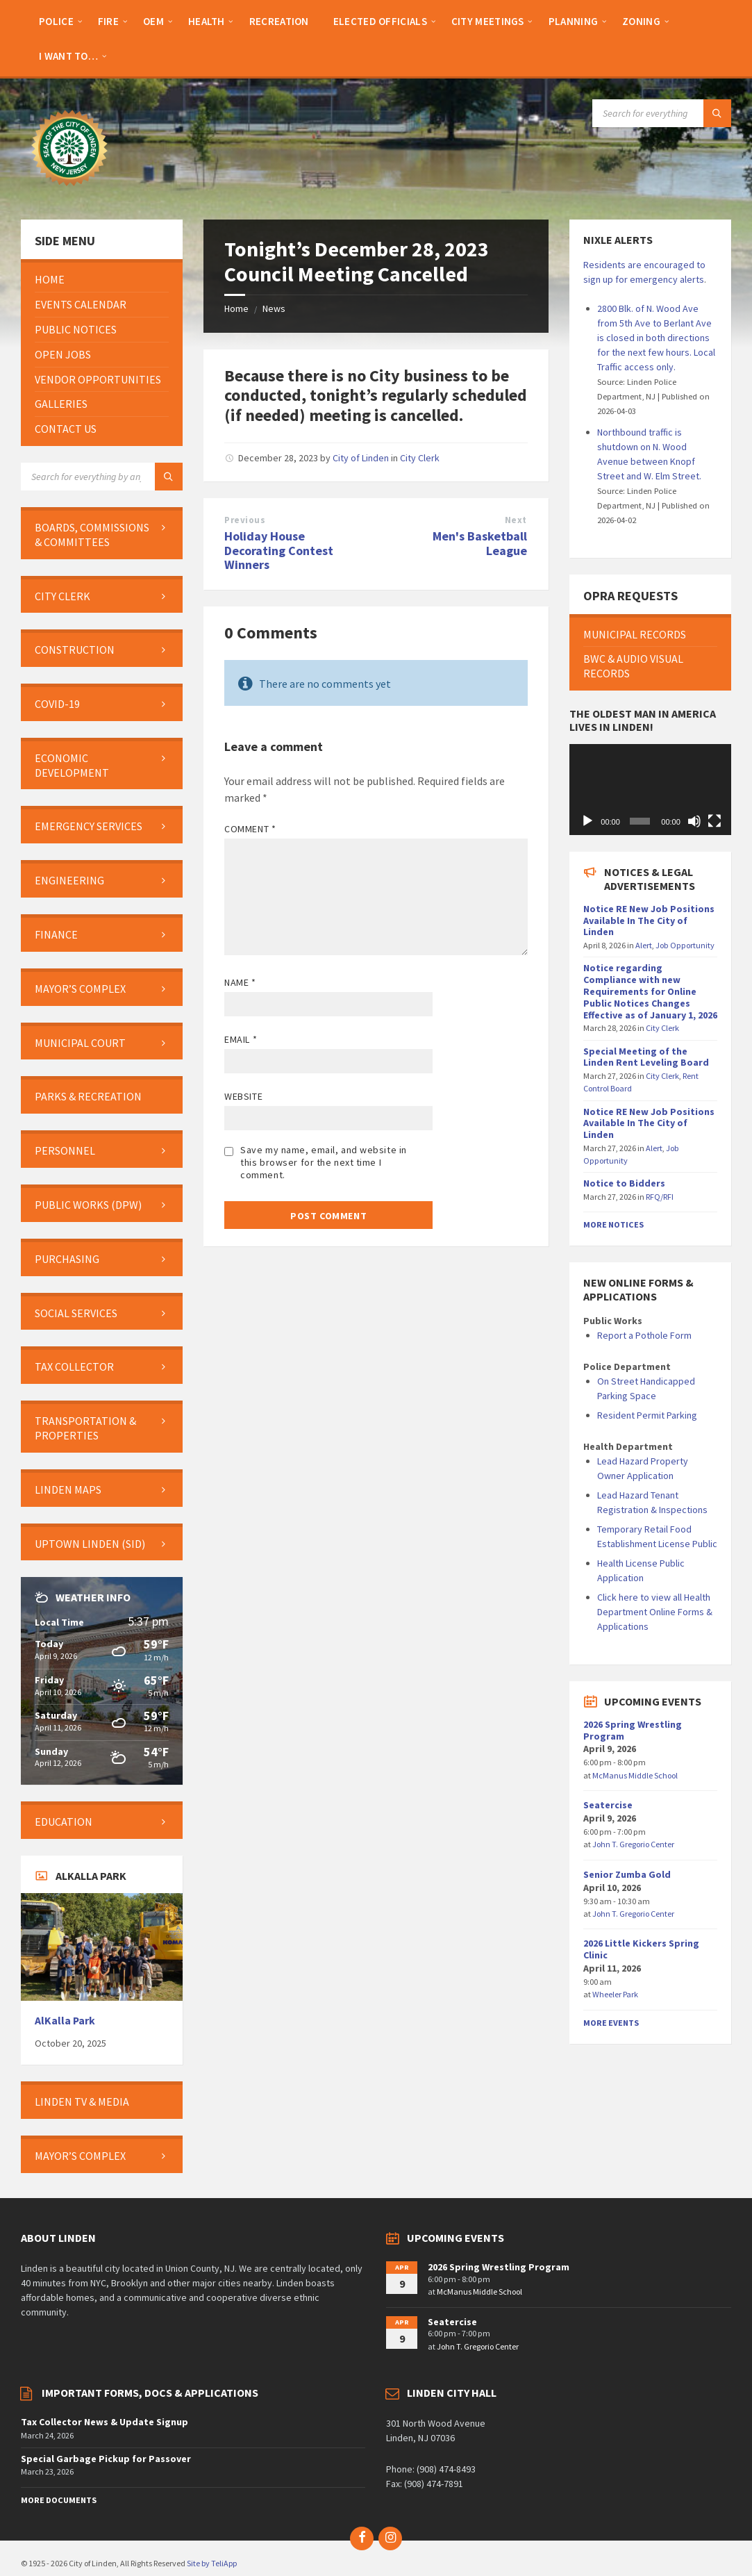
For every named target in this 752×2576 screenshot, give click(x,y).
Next (516, 520)
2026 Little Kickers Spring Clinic (641, 1949)
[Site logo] (69, 192)
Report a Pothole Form (644, 1335)
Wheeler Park (615, 1994)
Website (243, 1096)
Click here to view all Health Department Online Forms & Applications (654, 1612)
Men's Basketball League (480, 543)
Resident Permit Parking (647, 1415)
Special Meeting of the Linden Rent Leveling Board (646, 1057)
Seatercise (608, 1805)
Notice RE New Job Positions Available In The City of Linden (649, 920)
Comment (250, 829)
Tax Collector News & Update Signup (104, 2422)
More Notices (613, 1224)
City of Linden (361, 458)
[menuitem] (56, 21)
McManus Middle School (635, 1775)
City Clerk (420, 458)
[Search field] (661, 113)
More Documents (59, 2500)
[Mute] (694, 821)
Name (240, 982)
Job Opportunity (685, 945)
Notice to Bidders (624, 1183)
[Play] (587, 821)
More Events (611, 2022)
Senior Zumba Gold (627, 1874)
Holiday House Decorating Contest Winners (278, 550)
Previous (244, 520)
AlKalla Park (65, 2020)
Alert (643, 945)
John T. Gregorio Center (633, 1844)
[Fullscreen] (714, 821)
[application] (650, 789)
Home (236, 308)
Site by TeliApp (212, 2563)
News (273, 308)
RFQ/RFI (660, 1196)
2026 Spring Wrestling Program (632, 1730)
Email (240, 1039)
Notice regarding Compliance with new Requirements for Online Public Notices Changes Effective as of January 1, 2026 (650, 991)
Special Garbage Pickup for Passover (106, 2458)
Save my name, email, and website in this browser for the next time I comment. (323, 1162)
